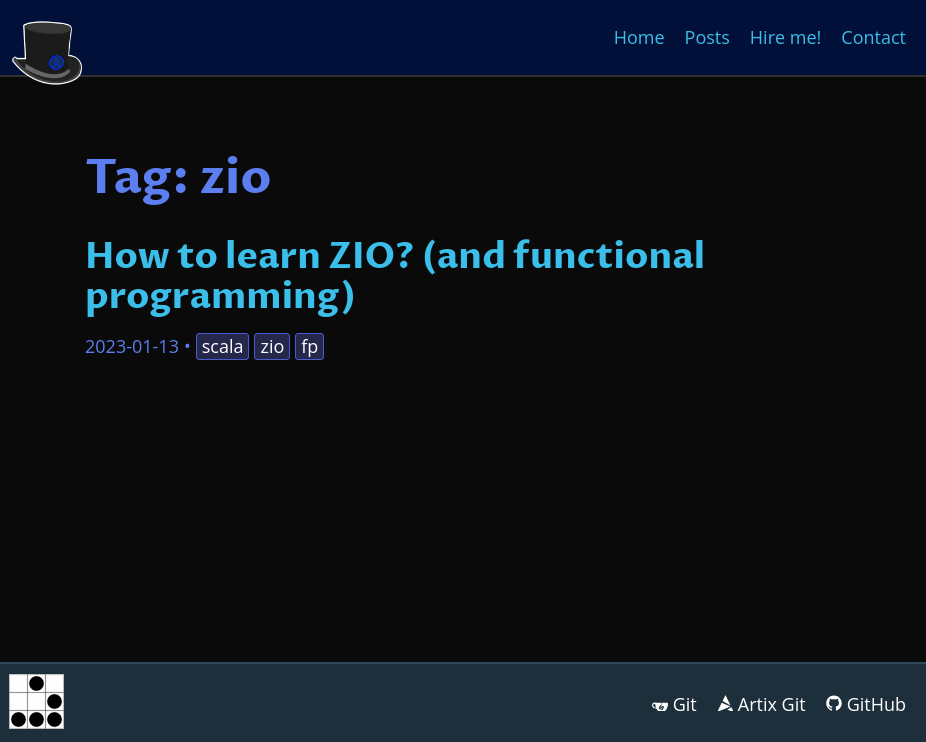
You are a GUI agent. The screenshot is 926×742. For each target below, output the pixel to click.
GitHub (876, 704)
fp (309, 346)
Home (639, 37)
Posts (707, 37)
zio (272, 346)
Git (685, 704)
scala (223, 346)
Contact (873, 37)
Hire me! (785, 37)
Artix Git (772, 704)
